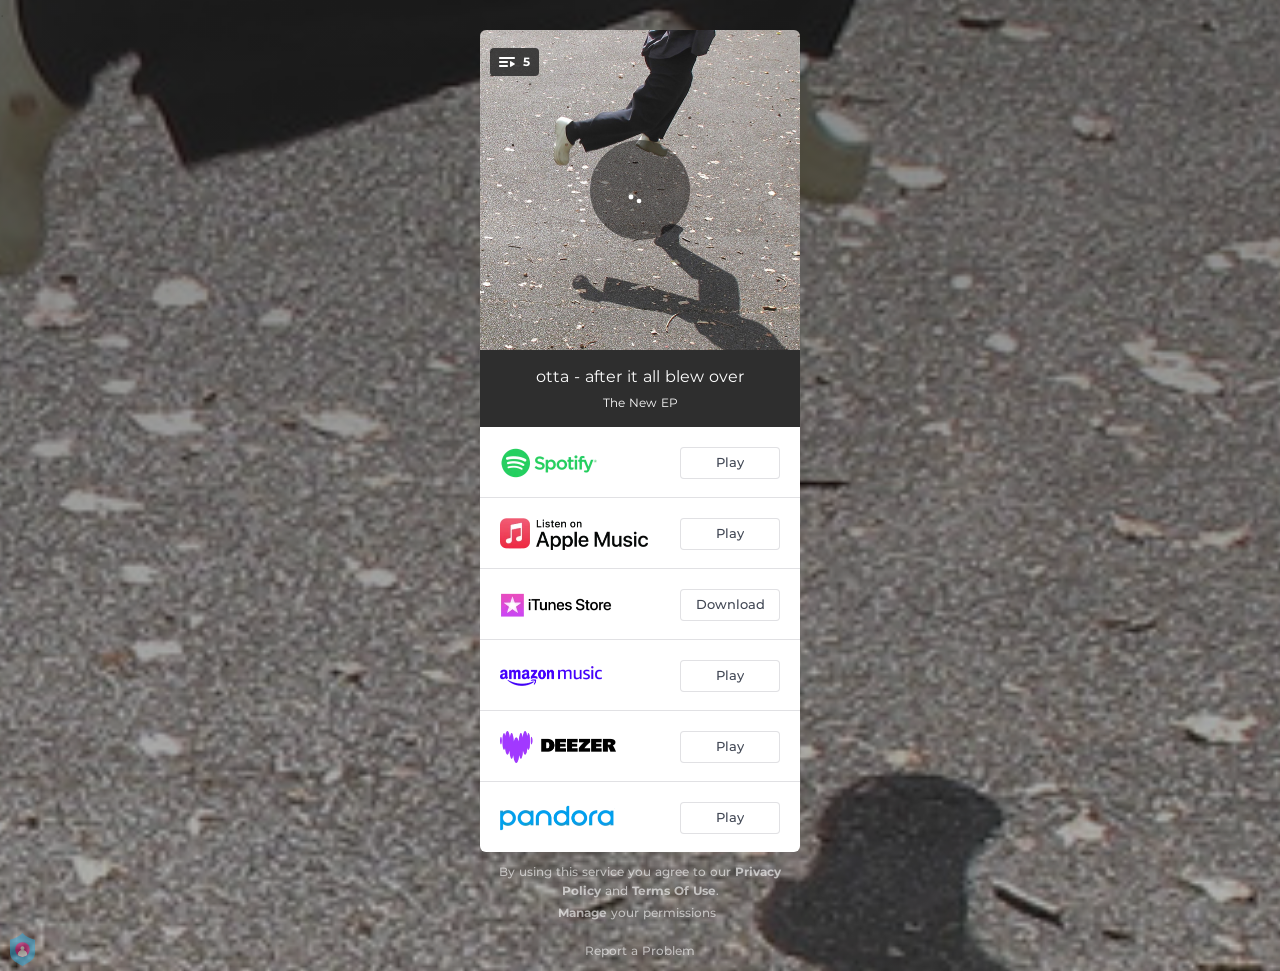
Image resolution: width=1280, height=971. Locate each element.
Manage (582, 912)
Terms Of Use (674, 890)
